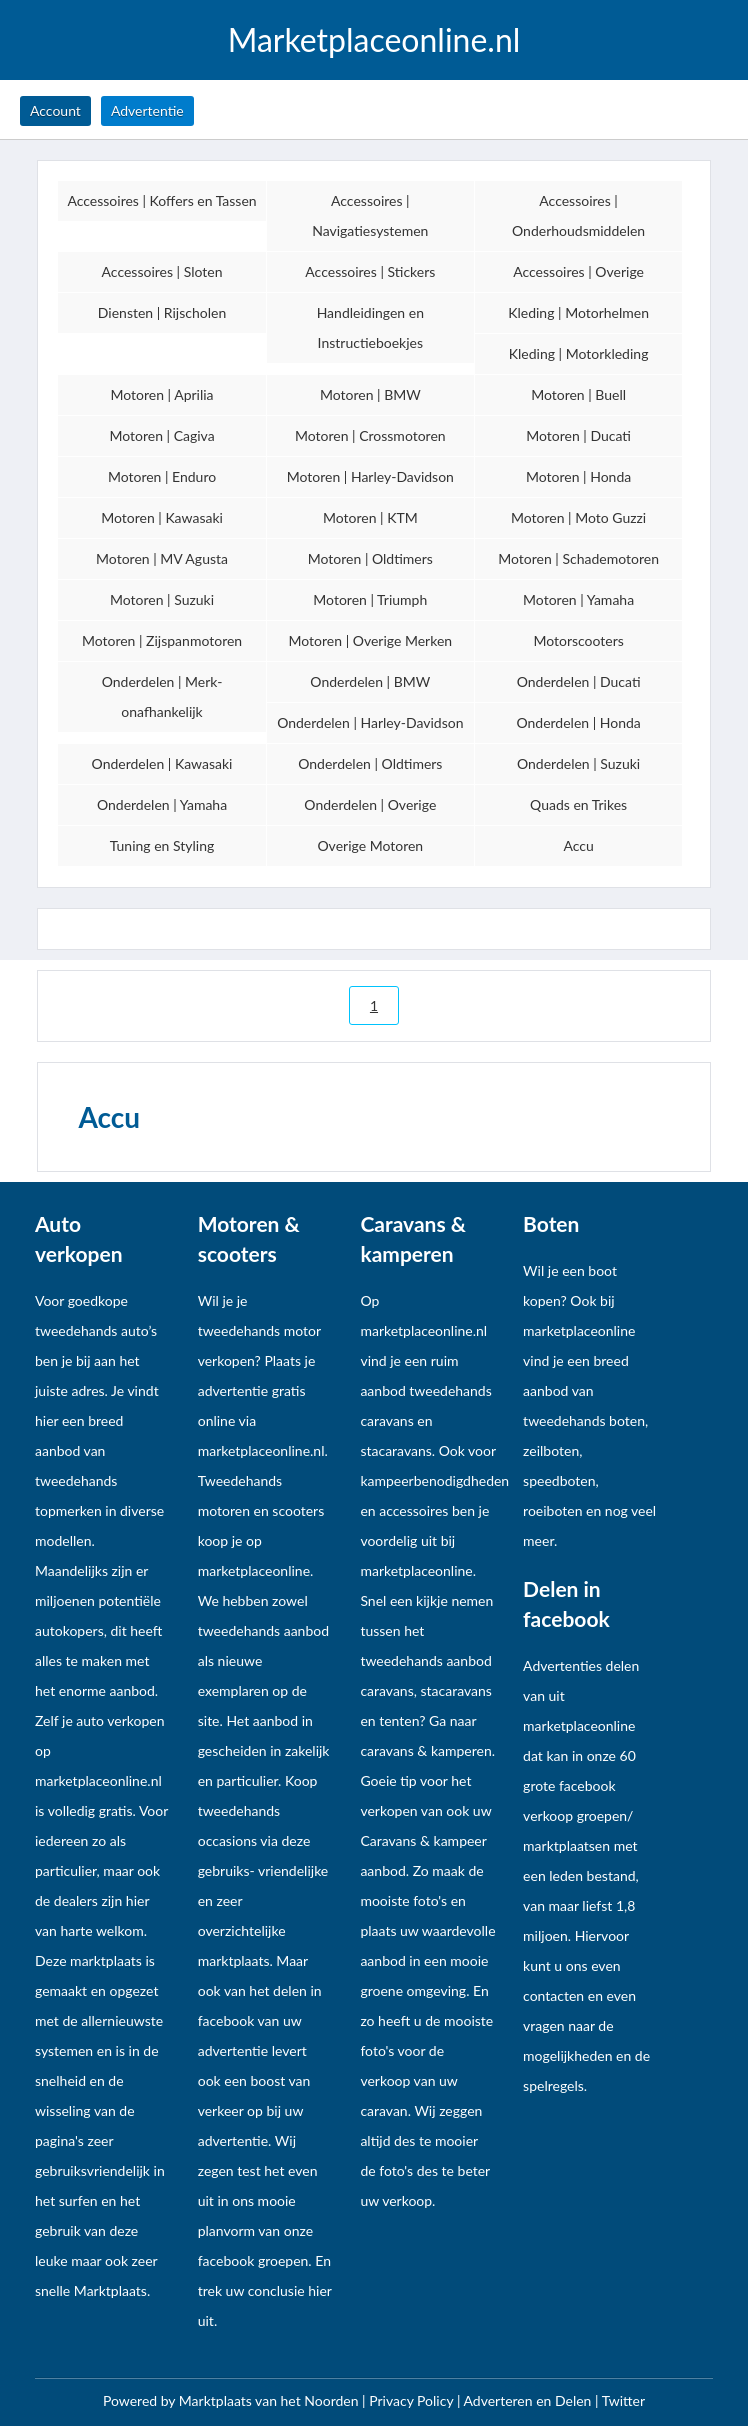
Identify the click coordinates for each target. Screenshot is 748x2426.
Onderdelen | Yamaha (162, 804)
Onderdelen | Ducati (579, 681)
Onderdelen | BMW (370, 681)
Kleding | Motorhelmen (578, 312)
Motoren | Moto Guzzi (578, 517)
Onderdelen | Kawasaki (162, 763)
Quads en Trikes (578, 804)
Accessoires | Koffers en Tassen (161, 200)
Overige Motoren (370, 845)
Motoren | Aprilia (161, 394)
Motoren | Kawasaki (162, 517)
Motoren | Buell (578, 394)
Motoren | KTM (370, 517)
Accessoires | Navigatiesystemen (370, 215)
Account (55, 110)
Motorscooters (578, 640)
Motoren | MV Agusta (162, 558)
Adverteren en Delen (528, 2400)
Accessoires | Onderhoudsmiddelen (578, 215)
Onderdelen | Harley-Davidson (370, 722)
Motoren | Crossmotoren (370, 435)
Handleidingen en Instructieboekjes (370, 327)
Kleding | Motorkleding (579, 353)
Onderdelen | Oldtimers (370, 763)
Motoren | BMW (370, 394)
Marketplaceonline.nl (374, 40)
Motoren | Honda (578, 476)
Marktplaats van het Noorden (270, 2400)
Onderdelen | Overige (370, 804)
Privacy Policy (413, 2400)
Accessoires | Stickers (370, 271)
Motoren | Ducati (578, 435)
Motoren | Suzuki (162, 599)
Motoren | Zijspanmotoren (162, 640)
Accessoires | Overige (578, 271)
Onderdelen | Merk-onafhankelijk (162, 696)
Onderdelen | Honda (578, 722)
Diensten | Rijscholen (162, 312)
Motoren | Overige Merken (371, 640)
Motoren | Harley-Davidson (370, 476)
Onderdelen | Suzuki (578, 763)
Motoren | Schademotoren (578, 558)
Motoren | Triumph (370, 599)
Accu (578, 845)
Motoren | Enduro (162, 476)
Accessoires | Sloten (162, 271)
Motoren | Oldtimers (370, 558)
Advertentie (147, 110)
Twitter (623, 2400)
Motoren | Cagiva (161, 435)
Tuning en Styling (162, 845)
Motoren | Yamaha (578, 599)
